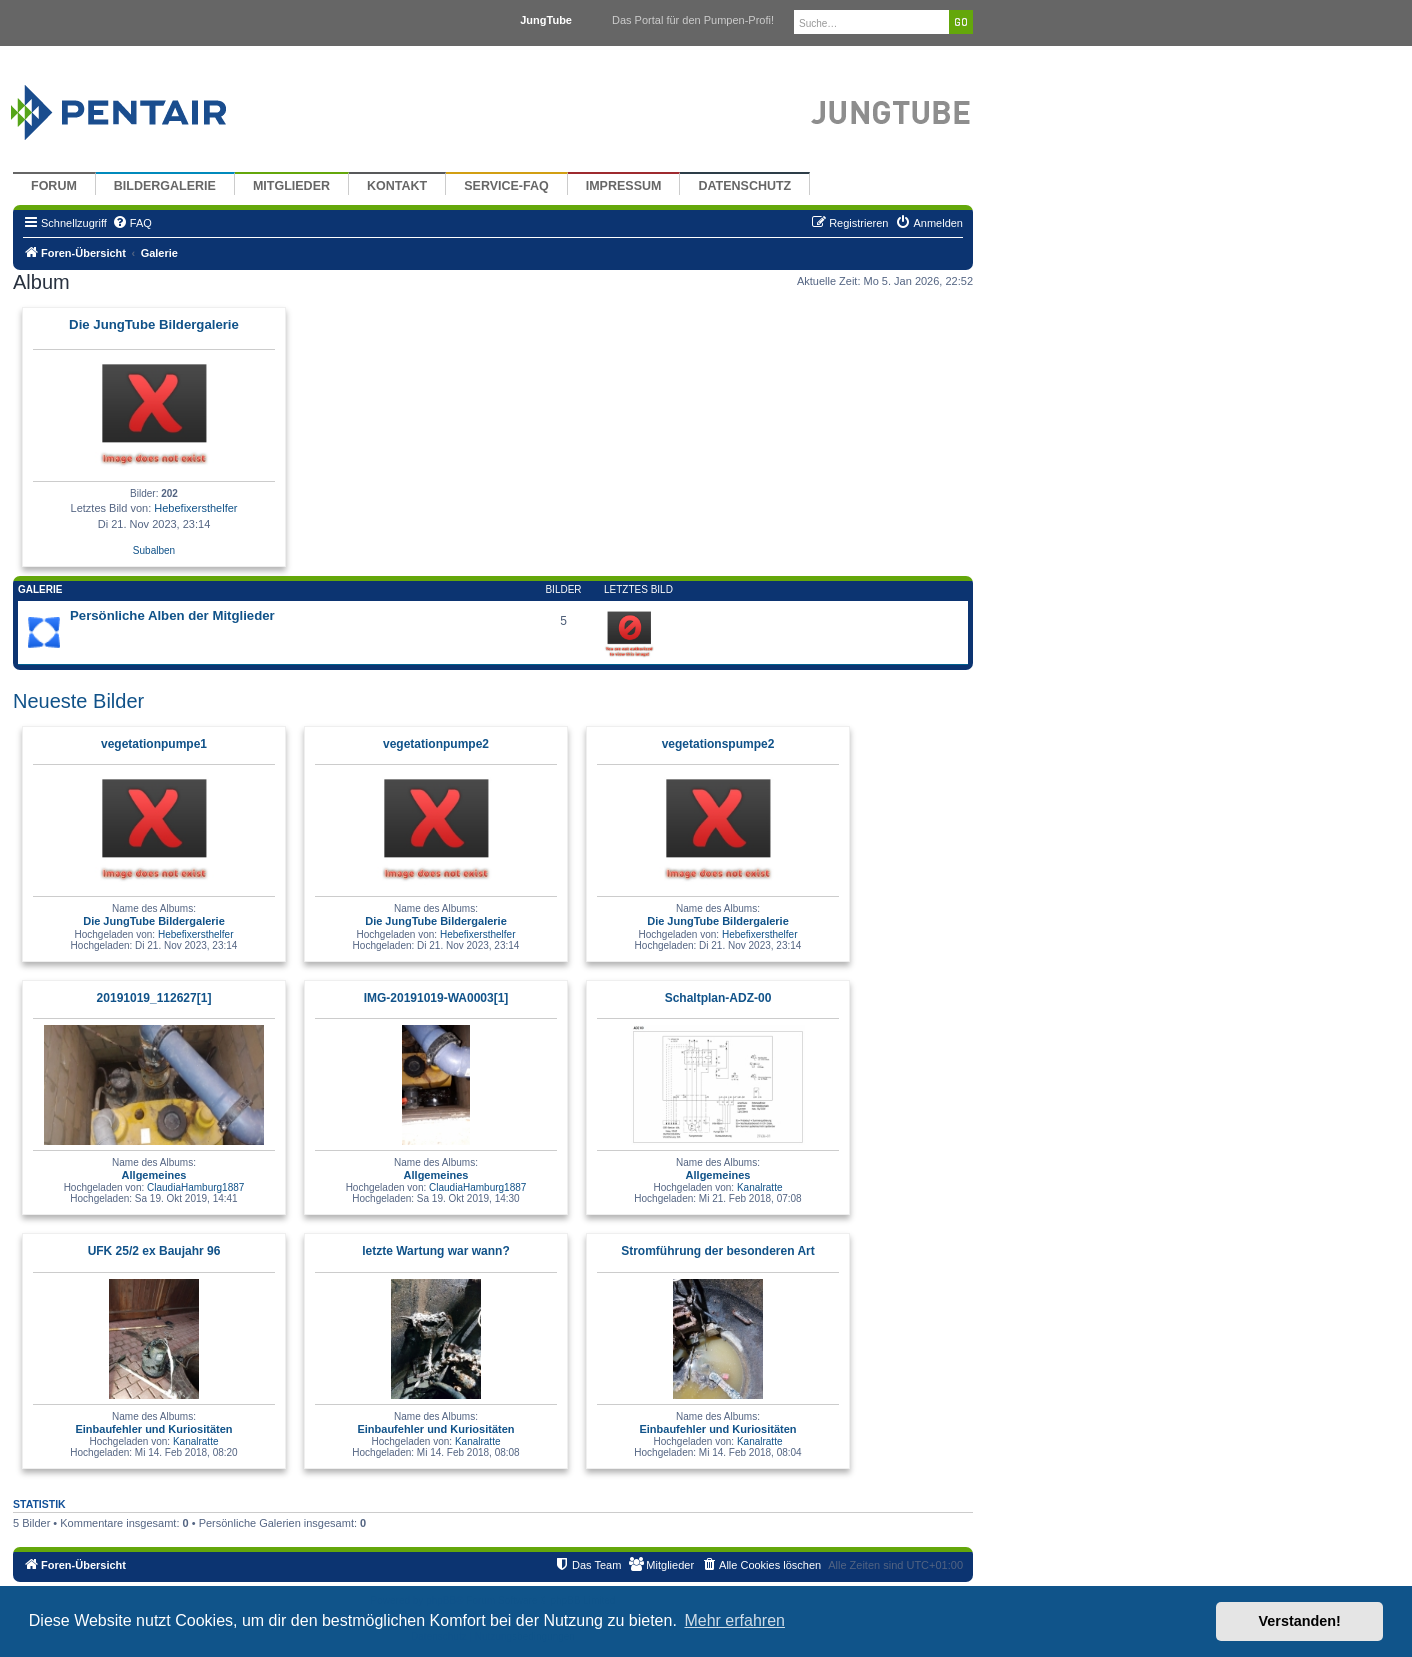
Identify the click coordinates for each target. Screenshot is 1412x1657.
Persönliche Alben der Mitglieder (172, 615)
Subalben (154, 550)
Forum (54, 186)
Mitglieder (291, 186)
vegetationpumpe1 (154, 744)
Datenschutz (744, 186)
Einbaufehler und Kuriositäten (153, 1429)
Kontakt (397, 186)
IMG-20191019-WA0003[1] (436, 998)
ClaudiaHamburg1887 (195, 1187)
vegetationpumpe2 (436, 744)
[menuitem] (132, 223)
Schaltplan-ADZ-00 (718, 998)
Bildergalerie (165, 186)
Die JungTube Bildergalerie (154, 324)
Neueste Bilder (78, 701)
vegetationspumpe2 (718, 744)
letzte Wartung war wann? (436, 1251)
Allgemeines (154, 1175)
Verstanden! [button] (1300, 1621)
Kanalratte (760, 1187)
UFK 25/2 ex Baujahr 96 (154, 1251)
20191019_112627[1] (154, 998)
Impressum (624, 186)
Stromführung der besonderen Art (718, 1251)
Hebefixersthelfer (195, 508)
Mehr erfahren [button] (734, 1620)
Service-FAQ (506, 186)
